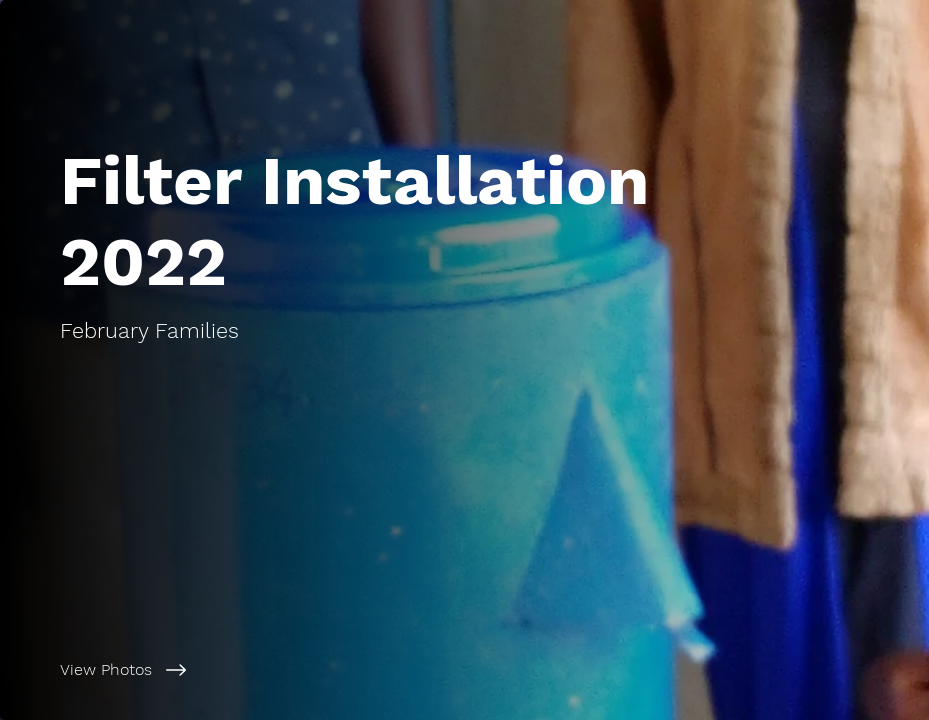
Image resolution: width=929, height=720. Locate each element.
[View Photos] (244, 670)
